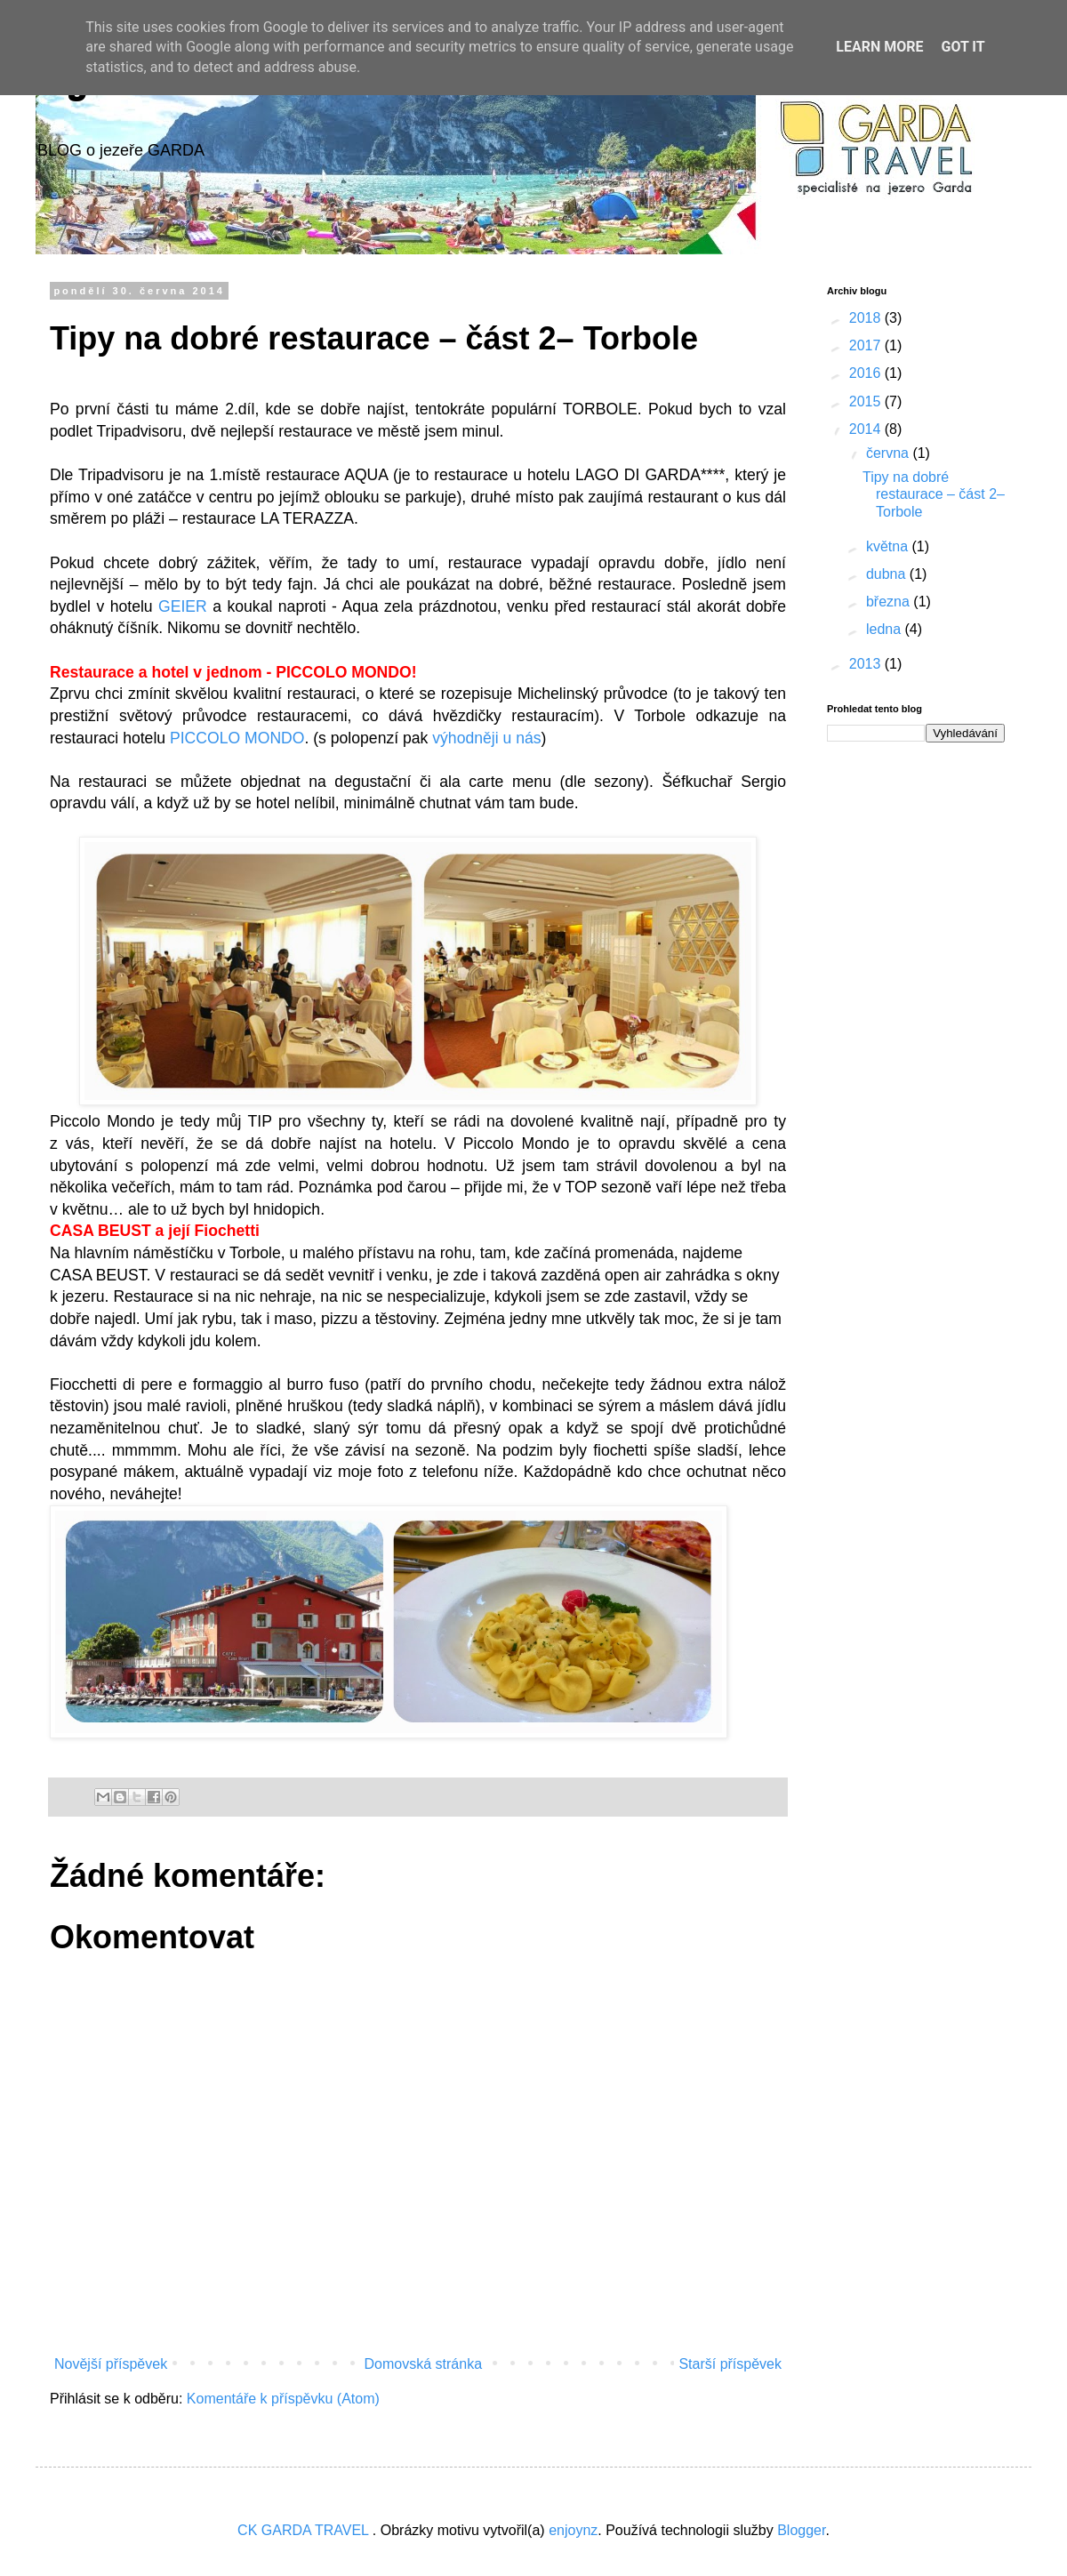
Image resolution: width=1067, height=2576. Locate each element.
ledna (885, 629)
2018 (867, 317)
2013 (867, 663)
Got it (962, 46)
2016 (867, 373)
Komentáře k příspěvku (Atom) (283, 2398)
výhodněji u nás (486, 738)
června (889, 453)
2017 (867, 345)
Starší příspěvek (730, 2363)
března (889, 601)
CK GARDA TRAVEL (305, 2530)
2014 (867, 429)
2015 (867, 401)
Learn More (879, 46)
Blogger (801, 2530)
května (889, 546)
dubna (888, 574)
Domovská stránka (424, 2363)
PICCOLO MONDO (237, 738)
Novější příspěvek (110, 2363)
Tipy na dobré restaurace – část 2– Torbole (933, 493)
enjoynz (573, 2530)
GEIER (185, 606)
